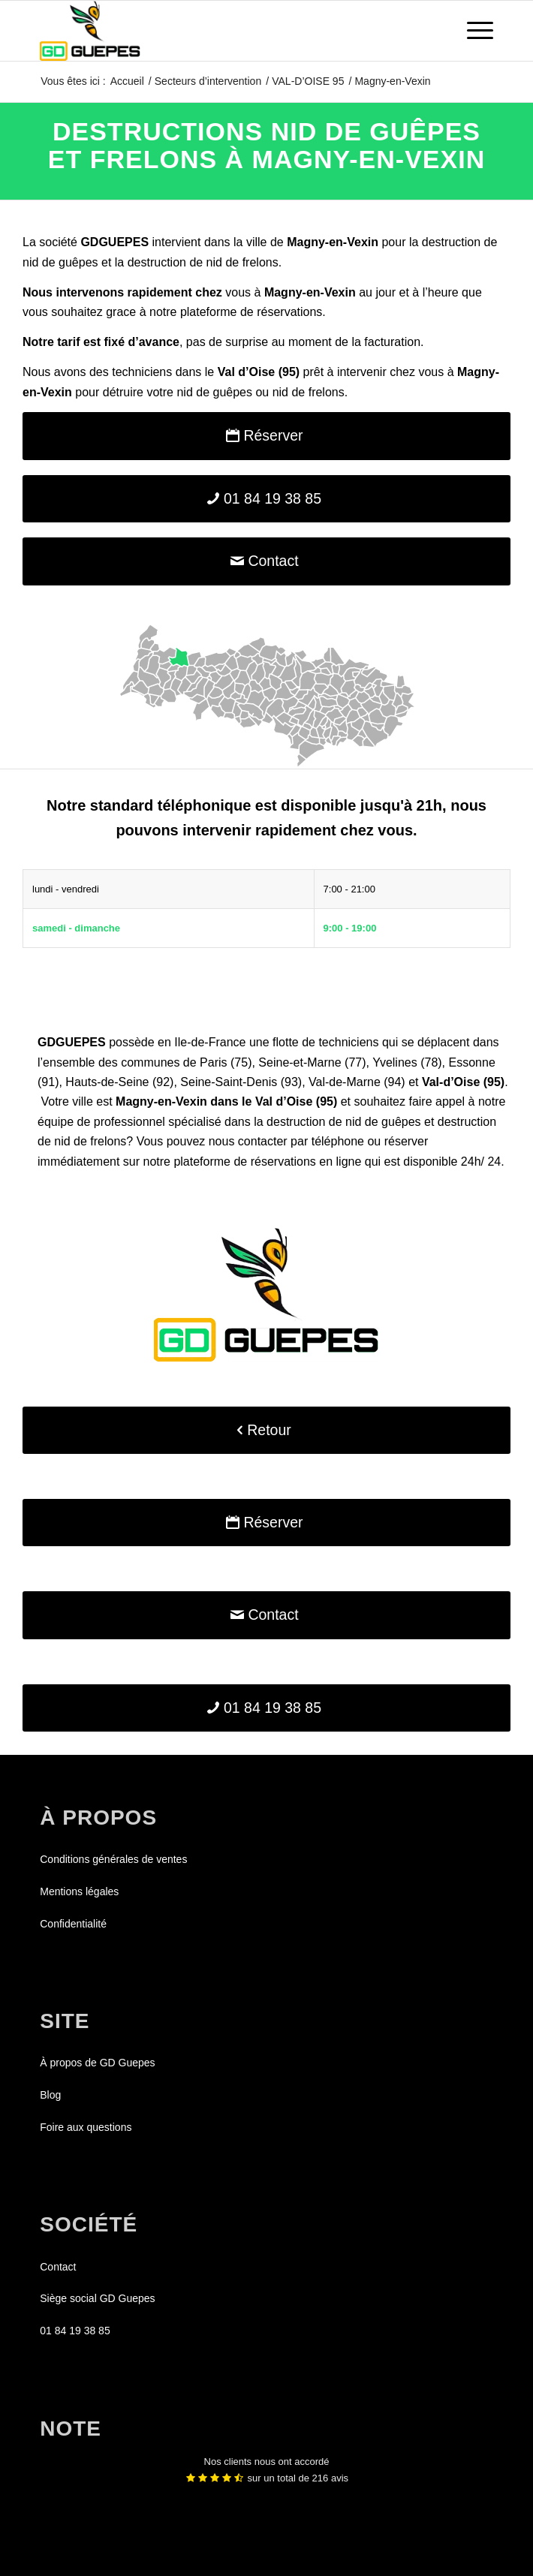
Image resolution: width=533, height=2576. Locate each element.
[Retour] (266, 1430)
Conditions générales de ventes (113, 1859)
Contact (58, 2267)
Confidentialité (73, 1924)
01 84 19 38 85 (75, 2331)
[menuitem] (472, 31)
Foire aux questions (85, 2127)
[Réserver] (266, 435)
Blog (50, 2095)
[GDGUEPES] (221, 31)
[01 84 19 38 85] (266, 498)
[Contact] (266, 561)
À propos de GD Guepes (97, 2063)
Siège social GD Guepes (97, 2298)
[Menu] (472, 31)
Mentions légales (79, 1891)
